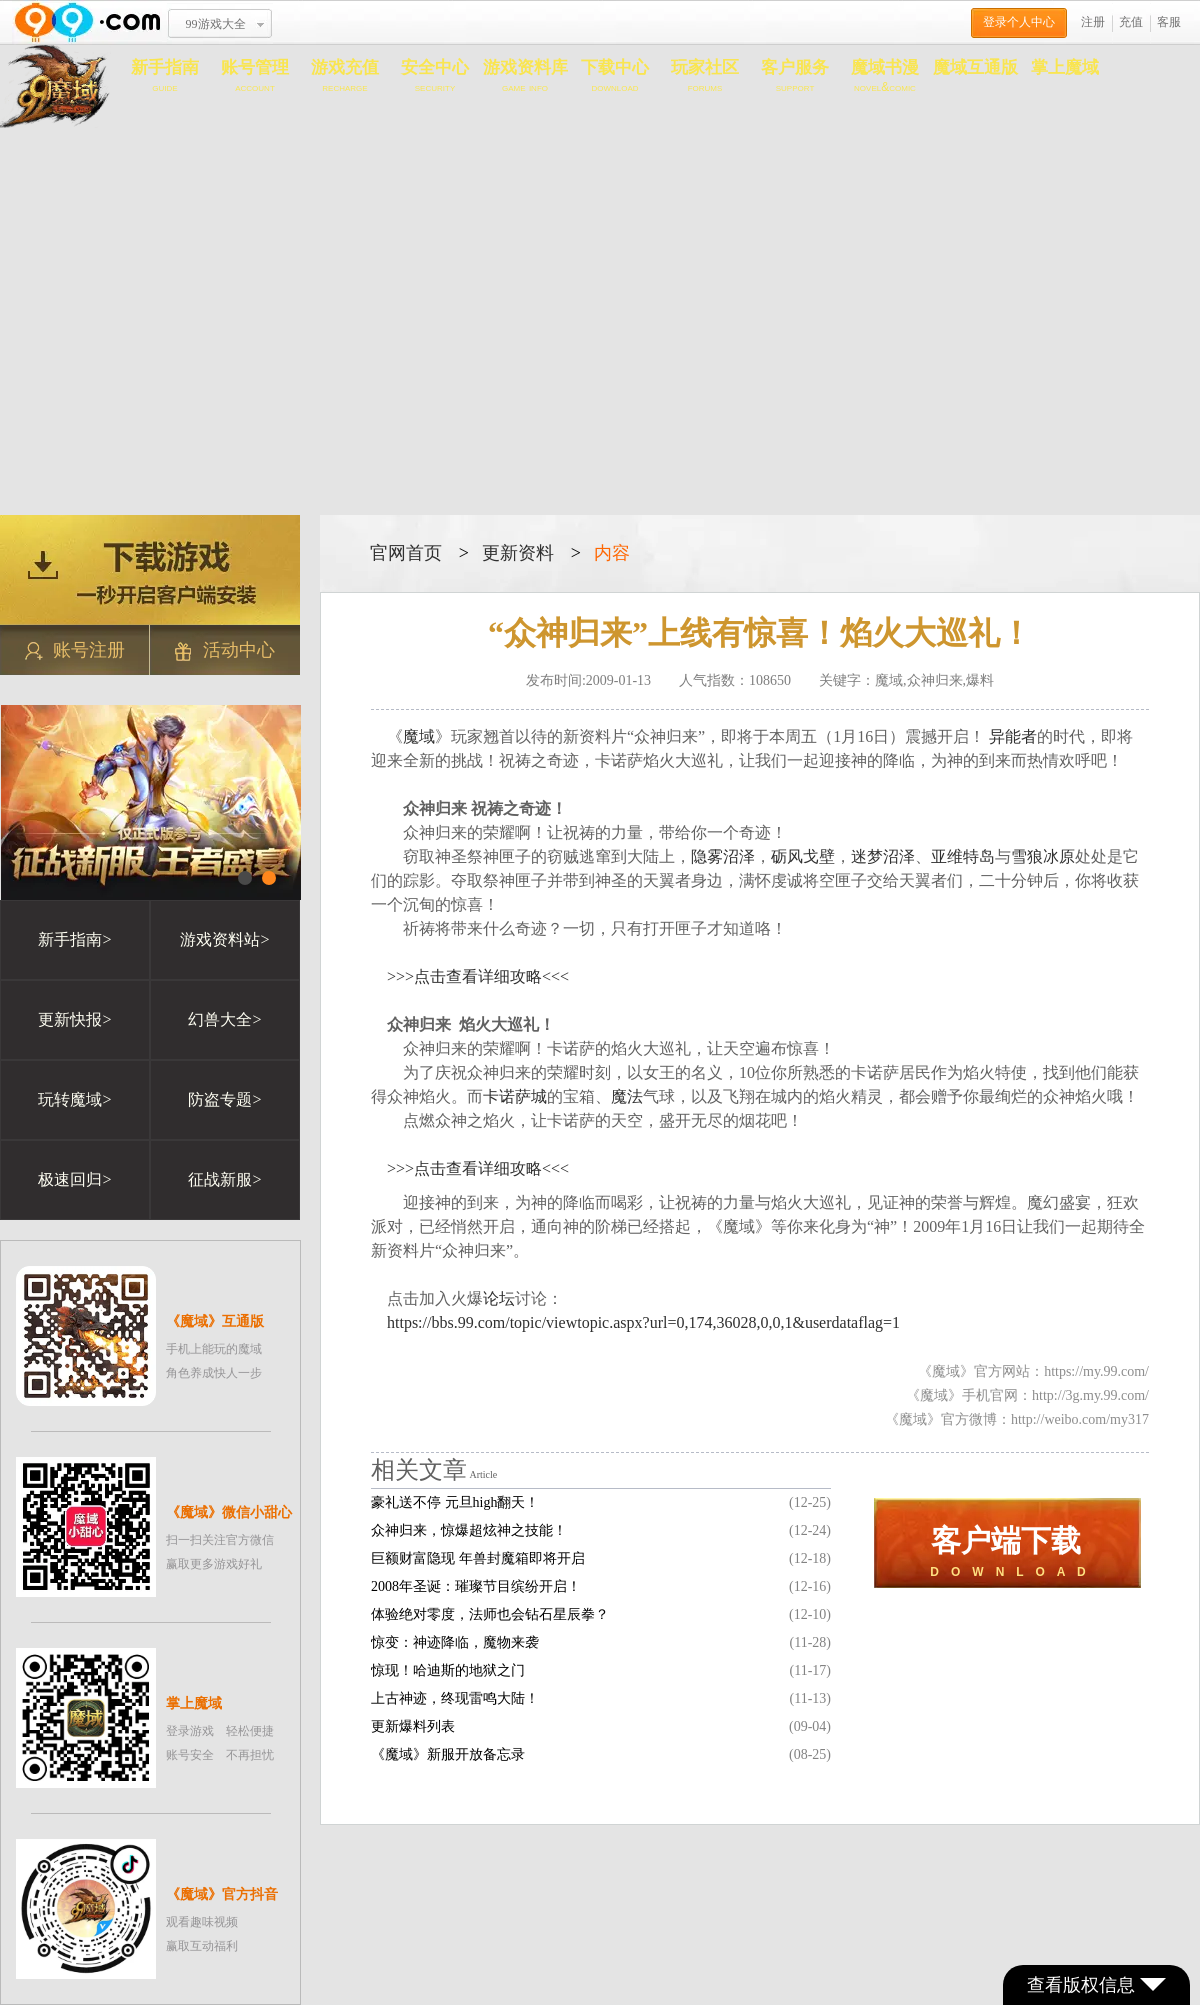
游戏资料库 (525, 76)
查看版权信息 (1096, 1985)
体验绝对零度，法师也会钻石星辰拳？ (490, 1614)
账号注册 (75, 650)
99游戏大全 (216, 24)
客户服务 (795, 76)
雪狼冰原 (1043, 856)
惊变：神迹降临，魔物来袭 (455, 1642)
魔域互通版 (975, 67)
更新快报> (74, 1019)
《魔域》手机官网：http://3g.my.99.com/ (1027, 1395)
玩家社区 (705, 76)
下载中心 (615, 76)
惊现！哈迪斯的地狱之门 (448, 1670)
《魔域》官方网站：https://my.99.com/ (1033, 1371)
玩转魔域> (74, 1099)
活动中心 (225, 650)
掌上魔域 (1065, 67)
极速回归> (74, 1179)
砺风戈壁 (803, 856)
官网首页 (406, 553)
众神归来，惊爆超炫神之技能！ (469, 1530)
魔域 (419, 736)
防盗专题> (224, 1099)
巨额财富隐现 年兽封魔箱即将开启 (478, 1558)
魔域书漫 (885, 76)
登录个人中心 (1019, 22)
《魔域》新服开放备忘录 (448, 1754)
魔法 (627, 1096)
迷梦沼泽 (883, 856)
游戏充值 (345, 76)
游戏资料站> (224, 939)
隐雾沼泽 (723, 856)
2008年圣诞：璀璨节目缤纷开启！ (476, 1586)
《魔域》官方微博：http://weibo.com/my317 (1017, 1419)
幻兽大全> (224, 1019)
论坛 (499, 1298)
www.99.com (87, 22)
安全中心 (435, 76)
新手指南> (74, 939)
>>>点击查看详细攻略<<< (478, 976)
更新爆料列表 (413, 1726)
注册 (1093, 22)
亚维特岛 (963, 856)
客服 (1169, 22)
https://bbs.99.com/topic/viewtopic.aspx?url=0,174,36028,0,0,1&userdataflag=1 (643, 1322)
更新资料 (518, 553)
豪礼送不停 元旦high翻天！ (455, 1502)
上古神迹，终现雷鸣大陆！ (455, 1698)
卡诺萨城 (515, 1096)
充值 (1131, 22)
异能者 (1013, 736)
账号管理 (255, 76)
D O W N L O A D (1007, 1551)
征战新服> (224, 1179)
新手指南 (165, 76)
